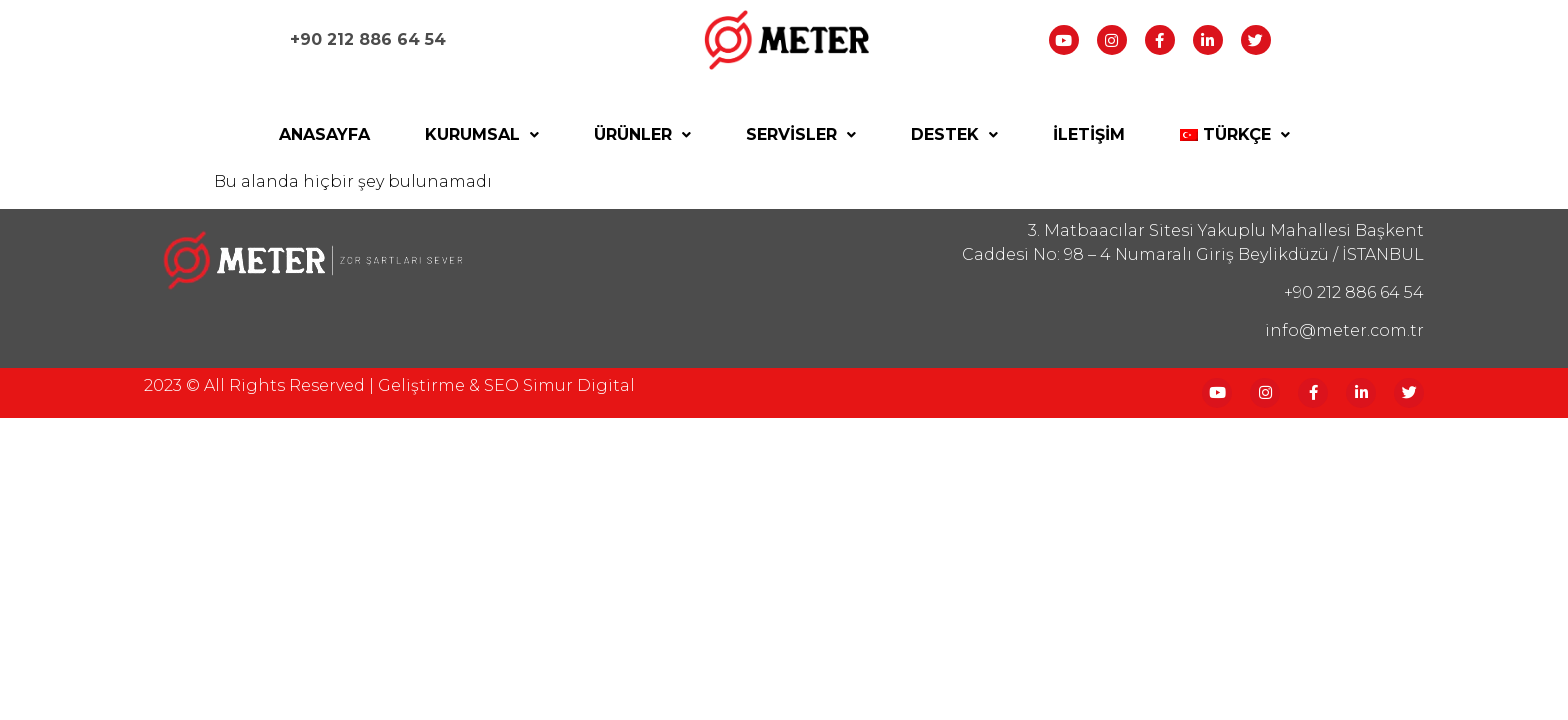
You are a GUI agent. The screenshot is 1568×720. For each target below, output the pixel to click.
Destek (954, 134)
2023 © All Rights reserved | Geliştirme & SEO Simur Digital (389, 385)
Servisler (801, 134)
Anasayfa (324, 134)
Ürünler (642, 134)
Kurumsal (482, 134)
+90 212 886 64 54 (368, 39)
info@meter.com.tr (1344, 330)
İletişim (1089, 134)
